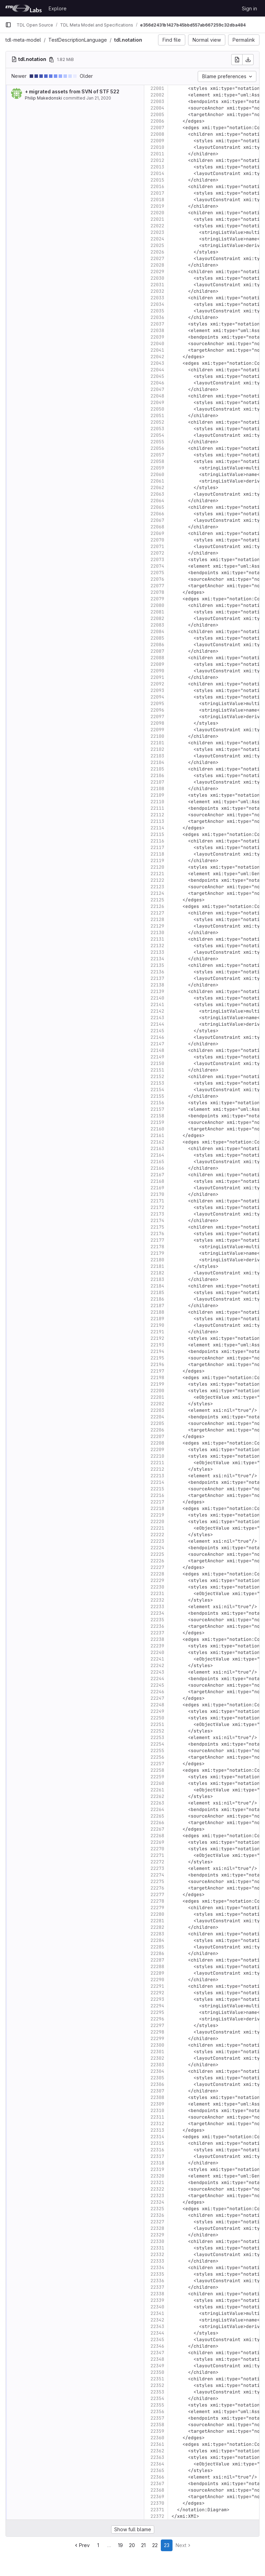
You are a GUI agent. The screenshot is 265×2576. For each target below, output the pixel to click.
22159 (157, 1122)
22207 (157, 1436)
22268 (157, 1836)
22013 (157, 167)
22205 (157, 1423)
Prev (81, 2545)
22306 (157, 2084)
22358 (157, 2425)
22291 (157, 1986)
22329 (157, 2235)
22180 (157, 1260)
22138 (157, 985)
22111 (157, 808)
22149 (157, 1057)
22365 (157, 2470)
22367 (157, 2483)
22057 (157, 455)
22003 (157, 101)
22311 (157, 2117)
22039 (157, 337)
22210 (157, 1456)
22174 (157, 1220)
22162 (157, 1142)
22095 (157, 703)
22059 (157, 468)
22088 (157, 658)
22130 (157, 932)
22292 (157, 1993)
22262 (157, 1796)
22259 (157, 1777)
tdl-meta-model (23, 40)
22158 (157, 1116)
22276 (157, 1888)
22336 (157, 2281)
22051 (157, 415)
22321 (157, 2182)
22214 (157, 1482)
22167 (157, 1175)
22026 (157, 252)
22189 (157, 1319)
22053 (157, 429)
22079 (157, 599)
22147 (157, 1044)
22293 (157, 1999)
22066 (157, 514)
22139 (157, 991)
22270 (157, 1849)
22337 (157, 2287)
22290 (157, 1980)
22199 (157, 1384)
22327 (157, 2222)
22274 (157, 1875)
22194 (157, 1351)
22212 (157, 1469)
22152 (157, 1076)
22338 (157, 2294)
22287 (157, 1960)
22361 (157, 2444)
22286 (157, 1953)
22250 (157, 1718)
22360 (157, 2438)
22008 (157, 134)
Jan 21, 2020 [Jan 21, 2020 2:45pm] (98, 98)
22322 (157, 2189)
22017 (157, 193)
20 (132, 2545)
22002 (157, 95)
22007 (157, 128)
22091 (157, 677)
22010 (157, 147)
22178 (157, 1247)
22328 (157, 2228)
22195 (157, 1358)
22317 (157, 2156)
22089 (157, 664)
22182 (157, 1273)
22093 (157, 690)
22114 (157, 828)
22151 (157, 1070)
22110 (157, 802)
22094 (157, 697)
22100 (157, 736)
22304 (157, 2071)
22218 (157, 1508)
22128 (157, 919)
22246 (157, 1692)
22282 (157, 1927)
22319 (157, 2169)
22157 (157, 1109)
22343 (157, 2326)
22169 (157, 1188)
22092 (157, 684)
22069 (157, 533)
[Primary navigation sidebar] (8, 24)
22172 (157, 1207)
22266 (157, 1822)
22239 (157, 1646)
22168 (157, 1181)
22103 (157, 756)
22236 (157, 1626)
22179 (157, 1253)
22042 (157, 357)
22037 (157, 324)
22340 (157, 2307)
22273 (157, 1868)
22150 (157, 1063)
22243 (157, 1672)
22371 (157, 2510)
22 (155, 2545)
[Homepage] (23, 8)
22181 (157, 1266)
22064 (157, 501)
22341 (157, 2313)
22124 (157, 893)
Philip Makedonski (43, 98)
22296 (157, 2019)
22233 (157, 1607)
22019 (157, 206)
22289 (157, 1973)
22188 (157, 1312)
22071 (157, 546)
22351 (157, 2379)
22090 (157, 671)
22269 (157, 1842)
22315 (157, 2143)
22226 (157, 1561)
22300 (157, 2045)
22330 (157, 2241)
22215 (157, 1489)
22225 (157, 1554)
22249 (157, 1711)
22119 (157, 860)
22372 (157, 2516)
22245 (157, 1685)
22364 (157, 2464)
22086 (157, 645)
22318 (157, 2163)
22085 (157, 638)
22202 (157, 1404)
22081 (157, 612)
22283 (157, 1934)
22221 (157, 1528)
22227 (157, 1567)
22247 (157, 1698)
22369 (157, 2497)
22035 (157, 311)
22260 (157, 1783)
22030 (157, 278)
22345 (157, 2339)
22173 (157, 1214)
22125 (157, 900)
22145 (157, 1031)
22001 (157, 88)
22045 (157, 376)
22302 (157, 2058)
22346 (157, 2346)
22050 (157, 409)
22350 (157, 2372)
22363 (157, 2457)
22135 (157, 965)
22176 (157, 1234)
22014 (157, 173)
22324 (157, 2202)
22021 (157, 219)
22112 (157, 815)
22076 (157, 579)
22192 (157, 1338)
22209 (157, 1449)
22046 (157, 383)
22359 (157, 2431)
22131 (157, 939)
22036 (157, 317)
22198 (157, 1377)
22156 (157, 1103)
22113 (157, 821)
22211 (157, 1463)
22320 (157, 2176)
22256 (157, 1757)
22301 (157, 2052)
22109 (157, 795)
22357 (157, 2418)
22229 (157, 1580)
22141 (157, 1004)
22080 (157, 605)
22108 (157, 789)
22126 (157, 906)
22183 (157, 1279)
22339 (157, 2300)
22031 (157, 285)
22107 (157, 782)
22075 (157, 573)
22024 (157, 239)
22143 (157, 1018)
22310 (157, 2110)
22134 (157, 959)
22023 (157, 232)
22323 (157, 2196)
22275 (157, 1881)
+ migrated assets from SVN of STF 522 (72, 91)
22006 (157, 121)
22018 (157, 200)
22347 (157, 2353)
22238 (157, 1639)
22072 (157, 553)
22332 (157, 2254)
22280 (157, 1914)
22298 (157, 2032)
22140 (157, 998)
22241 (157, 1659)
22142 (157, 1011)
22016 (157, 186)
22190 (157, 1325)
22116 (157, 841)
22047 (157, 389)
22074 (157, 566)
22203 (157, 1410)
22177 (157, 1240)
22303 (157, 2065)
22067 (157, 520)
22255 (157, 1750)
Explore (58, 8)
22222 (157, 1535)
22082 (157, 618)
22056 (157, 448)
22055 (157, 442)
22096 (157, 710)
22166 (157, 1168)
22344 (157, 2333)
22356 (157, 2411)
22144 (157, 1024)
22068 (157, 527)
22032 (157, 291)
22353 (157, 2392)
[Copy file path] (51, 59)
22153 (157, 1083)
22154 (157, 1090)
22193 (157, 1345)
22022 (157, 226)
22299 (157, 2038)
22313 (157, 2130)
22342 (157, 2320)
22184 (157, 1286)
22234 (157, 1613)
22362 (157, 2451)
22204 (157, 1417)
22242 (157, 1665)
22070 (157, 540)
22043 (157, 363)
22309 (157, 2104)
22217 (157, 1502)
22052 (157, 422)
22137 (157, 978)
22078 (157, 592)
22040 (157, 343)
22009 (157, 141)
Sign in (249, 8)
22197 (157, 1371)
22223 (157, 1541)
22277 (157, 1894)
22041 (157, 350)
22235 (157, 1620)
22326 (157, 2215)
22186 (157, 1299)
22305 (157, 2078)
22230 (157, 1587)
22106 (157, 775)
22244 (157, 1679)
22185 (157, 1292)
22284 (157, 1940)
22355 (157, 2405)
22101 (157, 743)
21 (143, 2545)
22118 (157, 854)
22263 (157, 1803)
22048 (157, 396)
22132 (157, 946)
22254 (157, 1744)
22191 (157, 1332)
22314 (157, 2137)
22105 (157, 769)
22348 (157, 2359)
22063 (157, 494)
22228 (157, 1574)
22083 (157, 625)
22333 (157, 2261)
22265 (157, 1816)
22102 (157, 749)
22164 (157, 1155)
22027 (157, 258)
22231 (157, 1593)
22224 (157, 1548)
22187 (157, 1305)
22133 (157, 952)
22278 (157, 1901)
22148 (157, 1050)
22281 (157, 1921)
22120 (157, 867)
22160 (157, 1129)
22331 (157, 2248)
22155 (157, 1096)
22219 (157, 1515)
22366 (157, 2477)
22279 (157, 1908)
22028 (157, 265)
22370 (157, 2503)
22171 (157, 1201)
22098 (157, 723)
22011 (157, 154)
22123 (157, 887)
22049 (157, 402)
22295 (157, 2012)
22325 (157, 2209)
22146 (157, 1037)
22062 (157, 487)
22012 (157, 160)
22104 (157, 762)
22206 (157, 1430)
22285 (157, 1947)
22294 (157, 2006)
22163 (157, 1148)
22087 (157, 651)
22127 (157, 913)
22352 (157, 2385)
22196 (157, 1364)
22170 (157, 1194)
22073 (157, 559)
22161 (157, 1135)
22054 (157, 435)
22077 (157, 586)
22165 (157, 1162)
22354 (157, 2398)
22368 (157, 2490)
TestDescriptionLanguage (77, 40)
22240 (157, 1652)
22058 (157, 461)
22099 (157, 730)
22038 (157, 330)
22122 (157, 880)
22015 (157, 180)
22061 (157, 481)
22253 (157, 1737)
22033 (157, 298)
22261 (157, 1790)
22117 (157, 847)
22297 (157, 2025)
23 (166, 2545)
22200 (157, 1391)
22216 (157, 1495)
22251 (157, 1724)
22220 (157, 1521)
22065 (157, 507)
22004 (157, 108)
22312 (157, 2124)
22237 (157, 1633)
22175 (157, 1227)
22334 (157, 2267)
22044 (157, 370)
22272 (157, 1862)
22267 (157, 1829)
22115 (157, 834)
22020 (157, 213)
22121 (157, 874)
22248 (157, 1705)
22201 (157, 1397)
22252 (157, 1731)
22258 (157, 1770)
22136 (157, 972)
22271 (157, 1855)
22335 (157, 2274)
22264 (157, 1809)
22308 (157, 2097)
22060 (157, 474)
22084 (157, 631)
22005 (157, 114)
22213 (157, 1476)
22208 (157, 1443)
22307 (157, 2091)
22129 (157, 926)
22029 (157, 272)
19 (120, 2545)
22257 (157, 1764)
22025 (157, 245)
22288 (157, 1966)
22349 (157, 2366)
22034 (157, 304)
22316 (157, 2150)
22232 (157, 1600)
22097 (157, 717)
